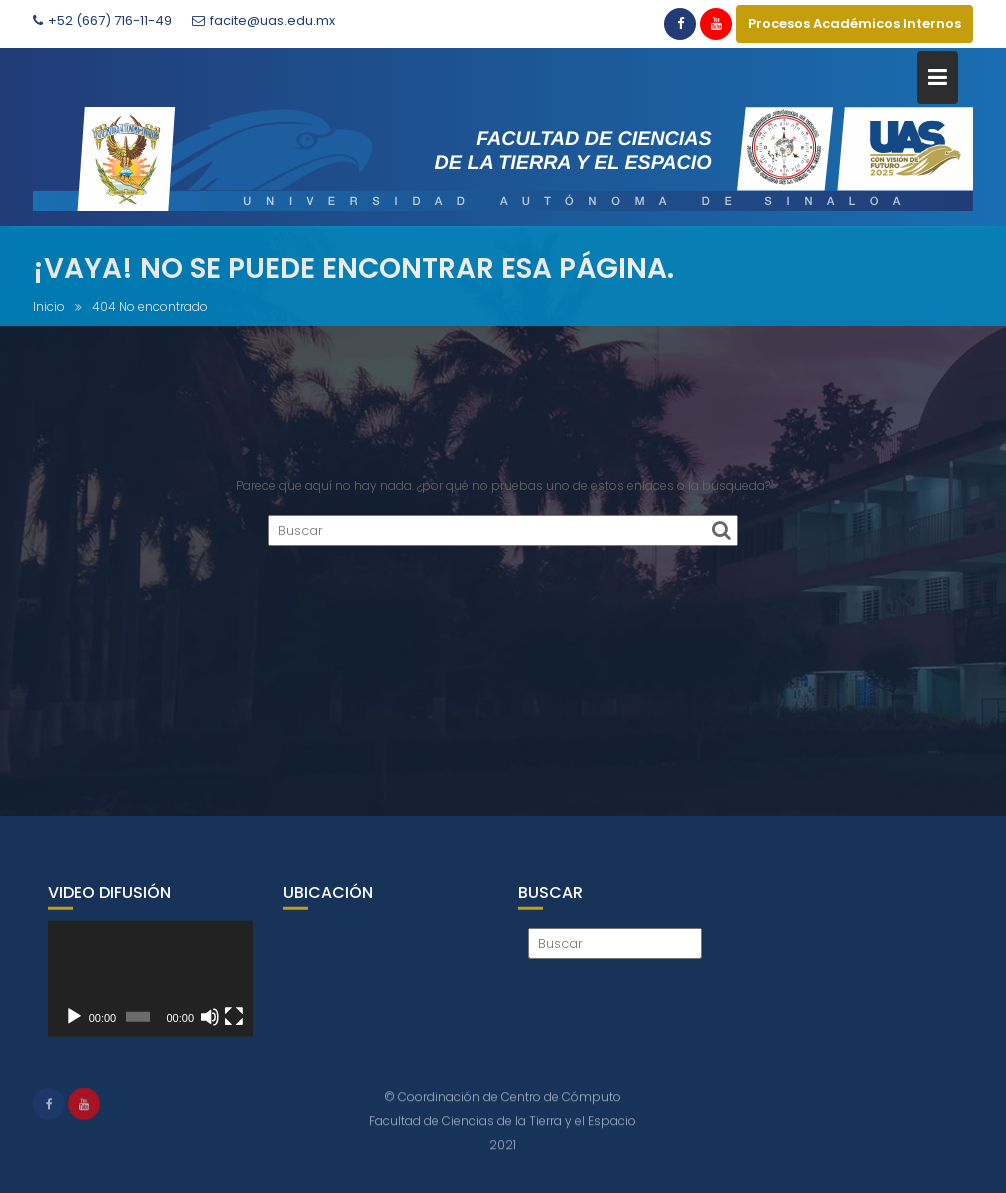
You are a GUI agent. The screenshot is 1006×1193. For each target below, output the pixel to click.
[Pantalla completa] (234, 1024)
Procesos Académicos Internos (854, 23)
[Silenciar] (210, 1024)
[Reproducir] (74, 1024)
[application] (150, 986)
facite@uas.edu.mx (263, 20)
